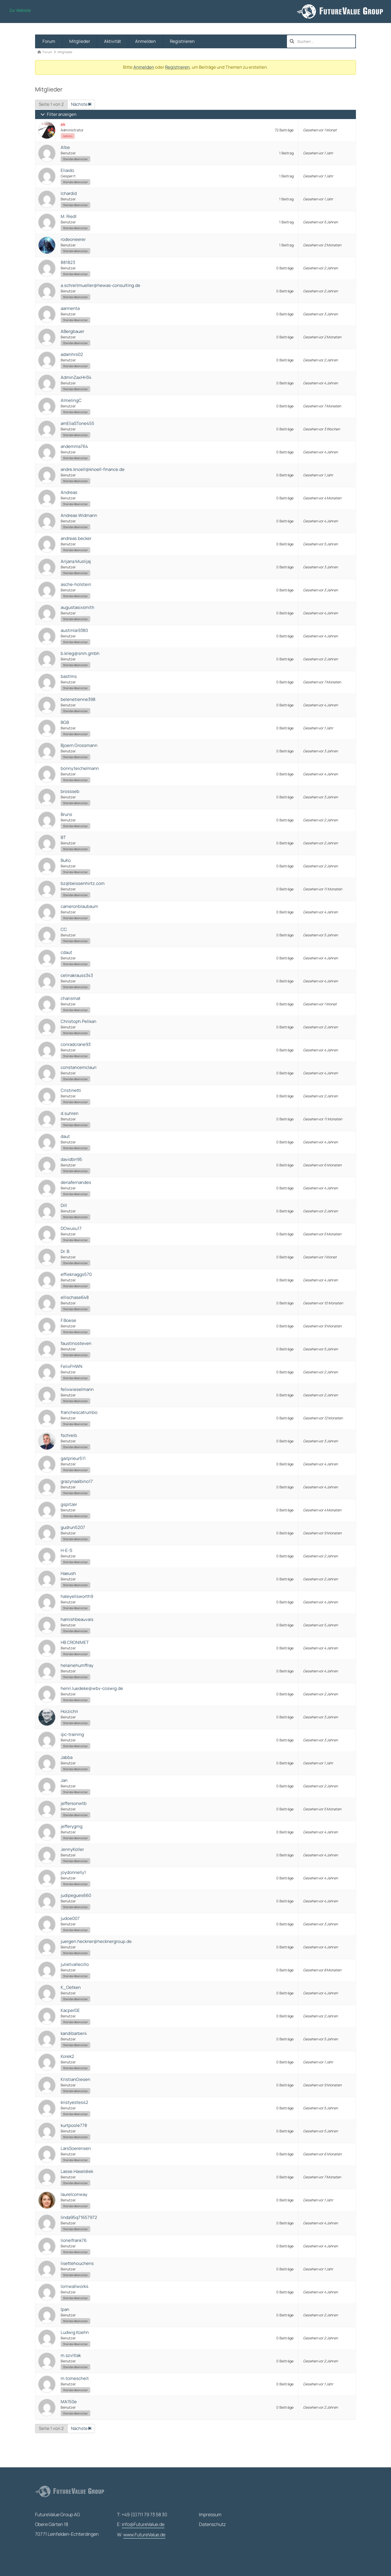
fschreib (69, 1435)
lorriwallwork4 (75, 2286)
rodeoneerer (73, 239)
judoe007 (70, 1918)
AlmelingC (71, 400)
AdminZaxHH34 (76, 377)
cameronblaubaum (79, 906)
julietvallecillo (75, 1964)
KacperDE (70, 2010)
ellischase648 (75, 1297)
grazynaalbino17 (77, 1481)
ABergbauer (72, 331)
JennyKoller (72, 1849)
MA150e (69, 2402)
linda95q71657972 (79, 2217)
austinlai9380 (74, 630)
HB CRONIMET (75, 1642)
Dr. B (65, 1251)
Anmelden (145, 41)
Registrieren (182, 41)
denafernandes (76, 1182)
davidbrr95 (71, 1159)
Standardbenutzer (75, 159)
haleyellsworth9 (77, 1596)
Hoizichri (69, 1711)
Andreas (69, 492)
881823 (68, 262)
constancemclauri (79, 1067)
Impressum (210, 2514)
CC (64, 929)
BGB (65, 722)
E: (140, 2524)
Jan (64, 1780)
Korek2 (67, 2056)
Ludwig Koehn (75, 2332)
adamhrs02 (72, 354)
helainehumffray (77, 1665)
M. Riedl (68, 216)
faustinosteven (76, 1343)
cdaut (66, 952)
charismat (70, 998)
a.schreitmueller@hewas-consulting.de (100, 285)
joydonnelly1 (73, 1872)
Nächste (81, 104)
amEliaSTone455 (77, 423)
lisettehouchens (77, 2263)
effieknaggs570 (76, 1274)
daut (65, 1136)
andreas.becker (76, 538)
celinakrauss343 (77, 975)
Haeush (68, 1573)
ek (63, 124)
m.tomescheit (75, 2378)
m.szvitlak (71, 2355)
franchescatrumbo (79, 1412)
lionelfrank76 (74, 2240)
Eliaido (67, 170)
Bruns (66, 814)
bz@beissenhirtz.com (83, 883)
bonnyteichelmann (80, 768)
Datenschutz (212, 2524)
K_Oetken (71, 1987)
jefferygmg (72, 1826)
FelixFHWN (71, 1366)
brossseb (70, 791)
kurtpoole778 (74, 2125)
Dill (64, 1205)
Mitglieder (79, 41)
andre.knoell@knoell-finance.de (92, 469)
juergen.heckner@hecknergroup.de (96, 1941)
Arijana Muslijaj (76, 561)
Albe (65, 147)
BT (63, 837)
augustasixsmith (77, 607)
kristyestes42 (74, 2102)
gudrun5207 (73, 1527)
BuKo (66, 860)
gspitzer (69, 1504)
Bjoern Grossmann (79, 745)
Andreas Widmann (79, 515)
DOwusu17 (71, 1228)
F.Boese (68, 1320)
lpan (65, 2309)
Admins (67, 136)
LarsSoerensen (76, 2148)
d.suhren (69, 1113)
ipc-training (72, 1734)
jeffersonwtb (74, 1803)
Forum (49, 41)
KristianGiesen (75, 2079)
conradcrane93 (76, 1044)
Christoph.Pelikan (78, 1021)
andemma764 (74, 446)
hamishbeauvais (77, 1619)
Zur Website (20, 10)
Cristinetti (71, 1090)
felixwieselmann (77, 1389)
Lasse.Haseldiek (77, 2171)
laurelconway (74, 2194)
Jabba (66, 1757)
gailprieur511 (73, 1458)
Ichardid (69, 193)
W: (141, 2535)
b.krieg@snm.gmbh (80, 653)
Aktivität (112, 41)
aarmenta (70, 308)
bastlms (69, 676)
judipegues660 (76, 1895)
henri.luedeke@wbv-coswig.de (92, 1688)
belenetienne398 (78, 699)
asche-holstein (76, 584)
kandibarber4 (74, 2033)
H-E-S (66, 1550)
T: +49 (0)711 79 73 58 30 (142, 2514)
